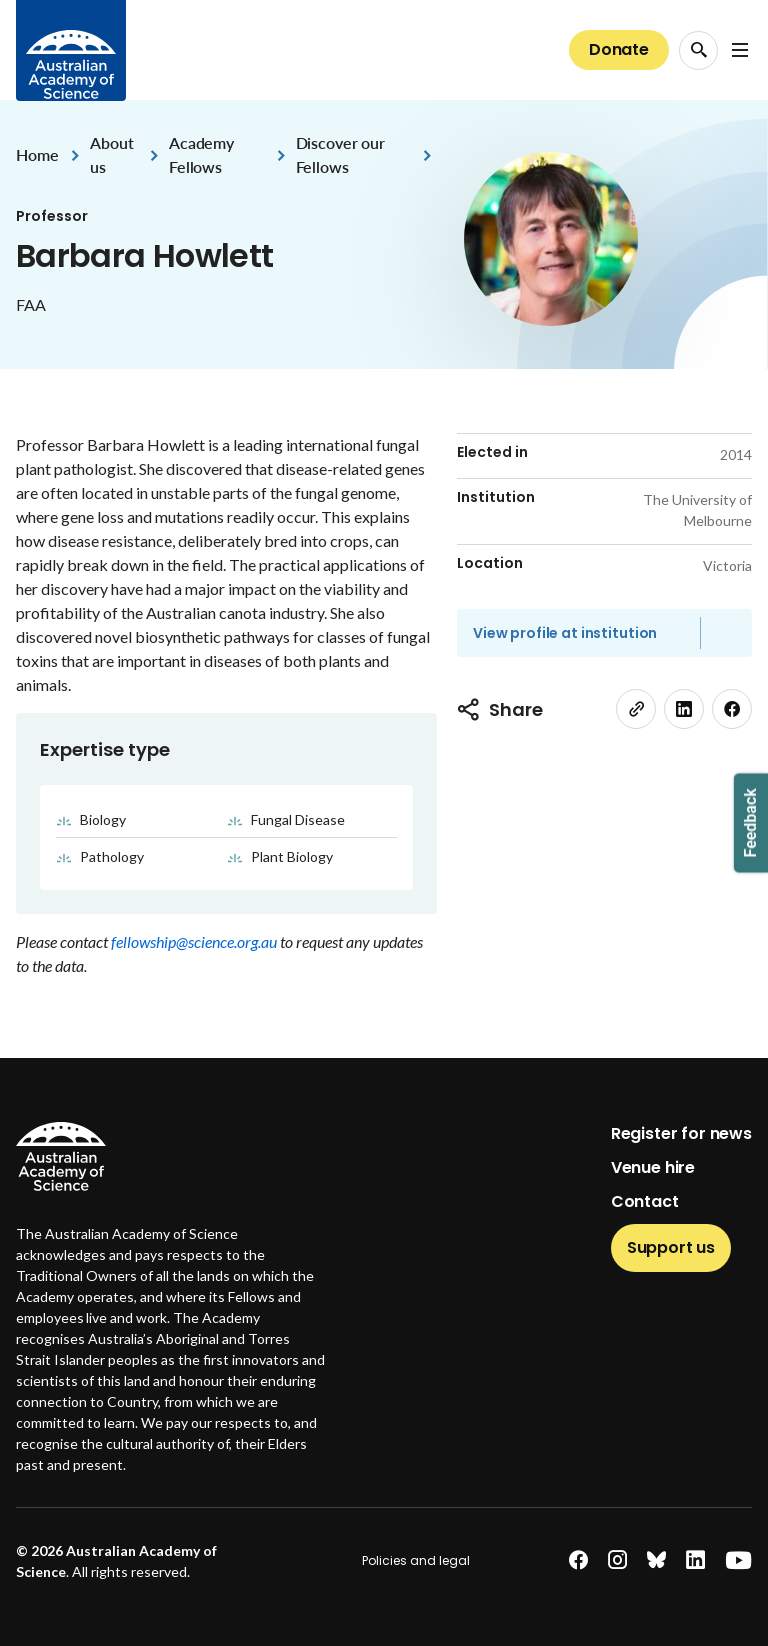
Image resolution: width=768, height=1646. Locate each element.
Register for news (681, 1133)
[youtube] (738, 1560)
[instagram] (617, 1560)
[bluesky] (656, 1560)
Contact (645, 1201)
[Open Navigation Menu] (740, 50)
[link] (636, 709)
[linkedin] (684, 709)
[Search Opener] (698, 50)
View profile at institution (565, 633)
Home (37, 154)
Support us (671, 1247)
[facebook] (732, 709)
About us (111, 154)
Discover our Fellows (340, 154)
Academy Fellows (201, 154)
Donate (619, 49)
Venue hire (653, 1167)
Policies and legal (416, 1560)
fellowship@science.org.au (195, 941)
